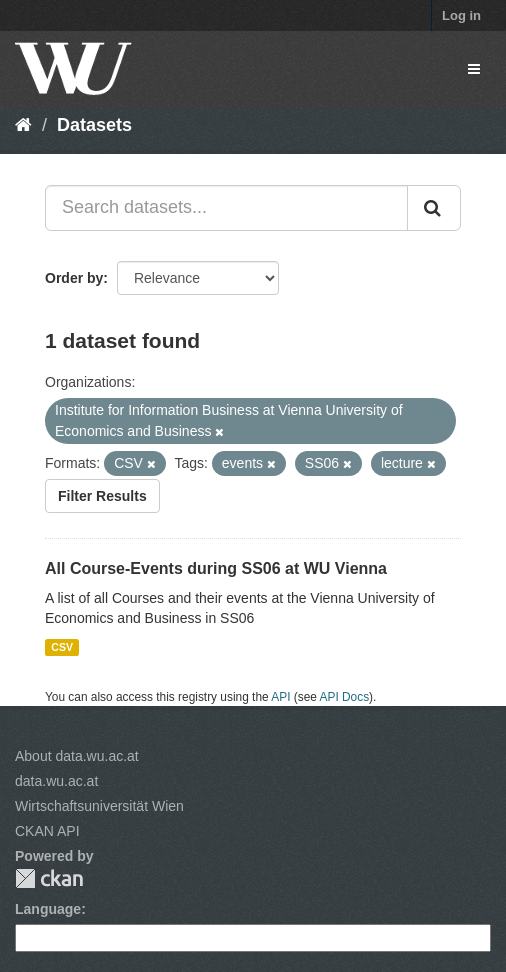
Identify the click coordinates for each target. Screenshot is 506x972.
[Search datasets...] (226, 208)
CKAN (49, 878)
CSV (62, 647)
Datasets (94, 125)
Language (48, 909)
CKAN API (47, 831)
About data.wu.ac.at (77, 756)
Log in (461, 15)
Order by (74, 278)
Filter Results (102, 496)
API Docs (345, 697)
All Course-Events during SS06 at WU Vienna (216, 568)
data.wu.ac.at (56, 781)
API (280, 697)
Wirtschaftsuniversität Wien (99, 806)
